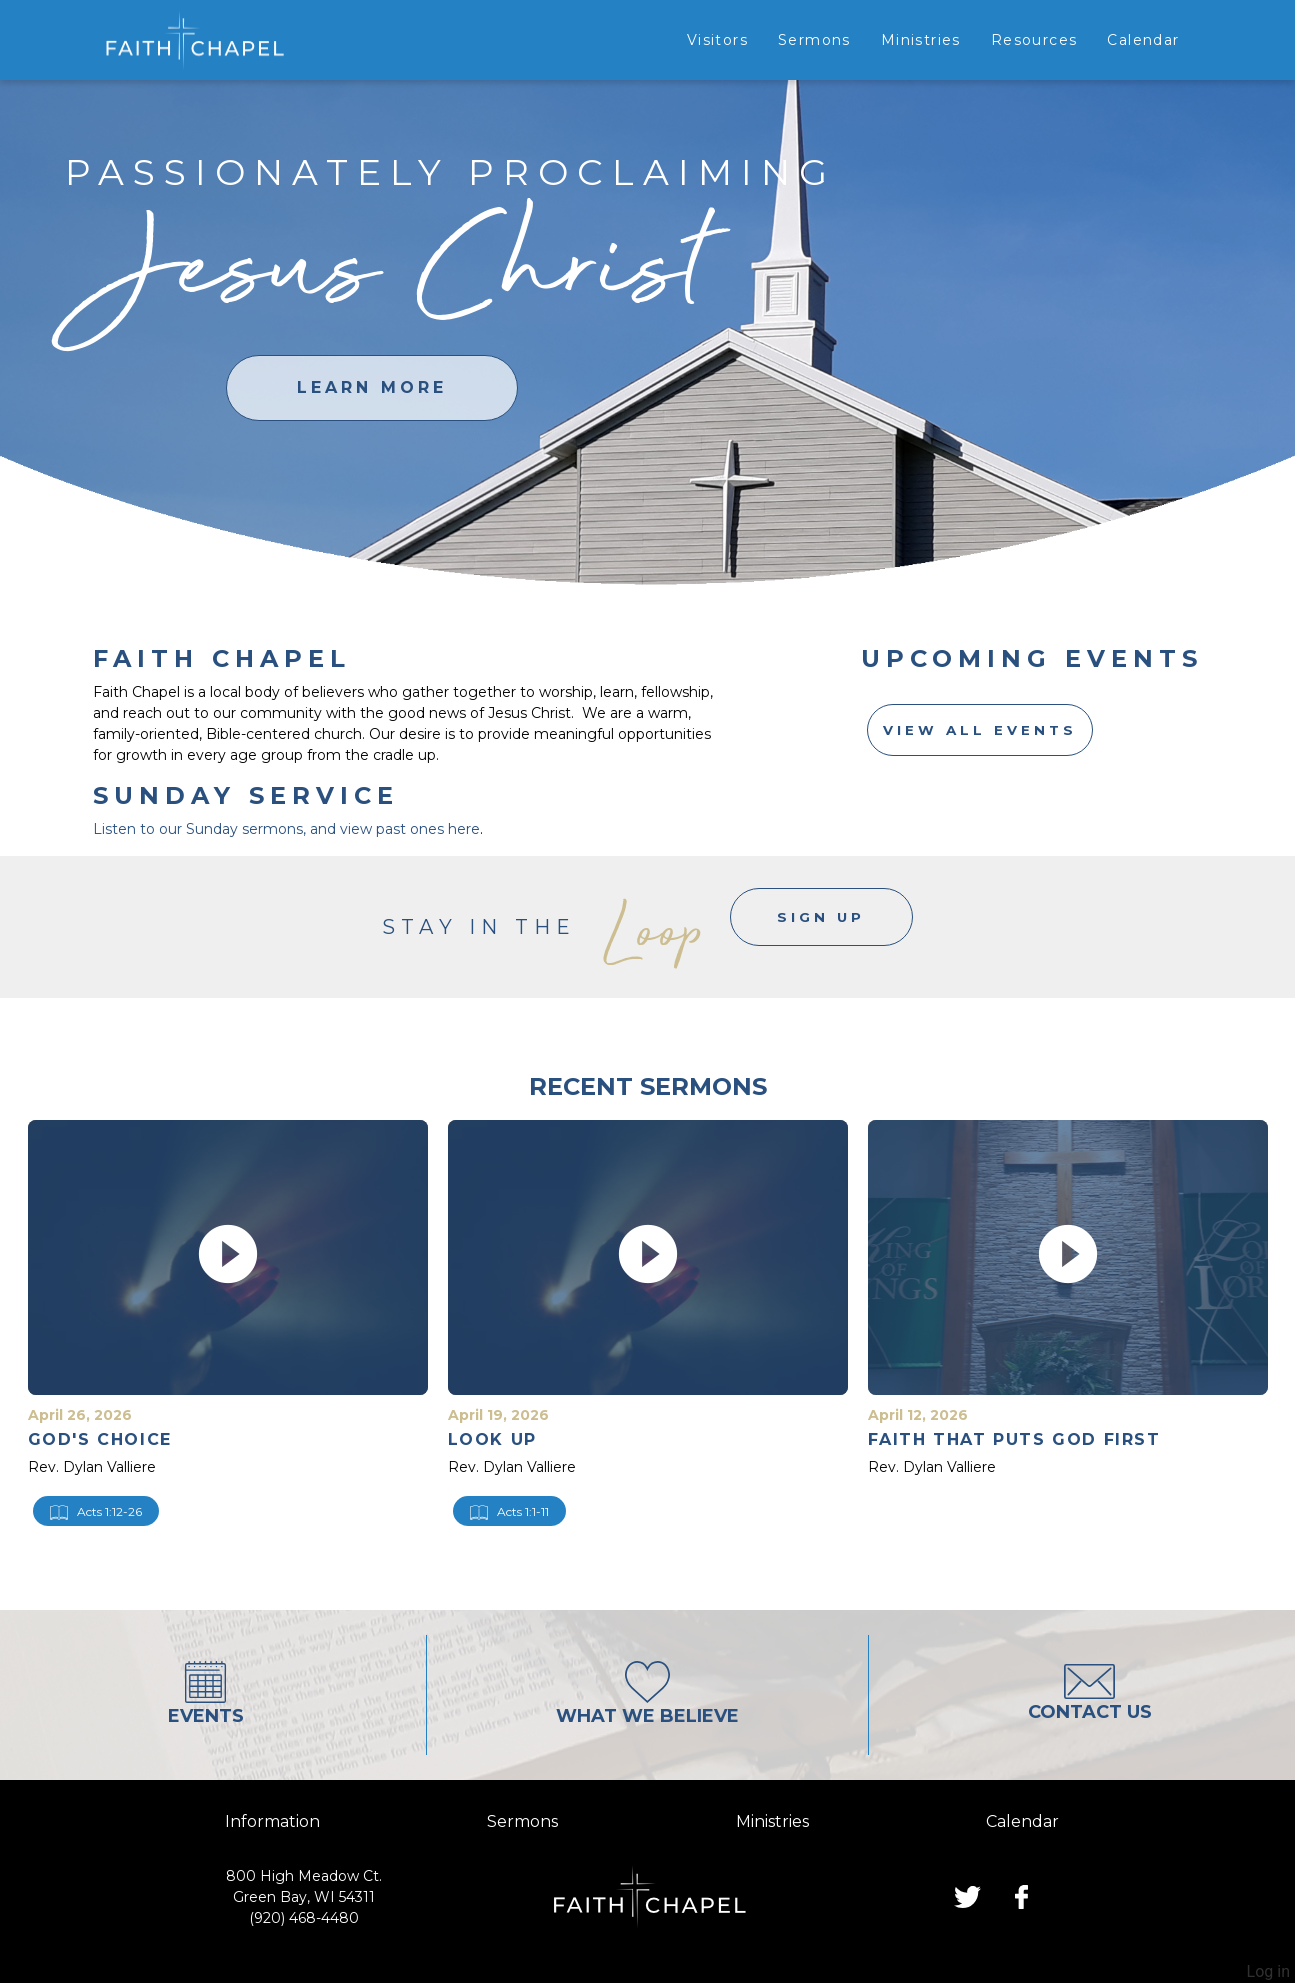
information (272, 1821)
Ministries (921, 40)
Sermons (814, 40)
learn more (372, 387)
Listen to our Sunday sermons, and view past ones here (286, 829)
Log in (1268, 1971)
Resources (1034, 40)
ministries (772, 1821)
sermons (522, 1821)
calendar (1022, 1821)
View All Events (980, 731)
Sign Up (821, 926)
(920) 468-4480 (304, 1918)
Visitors (717, 40)
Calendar (1143, 40)
